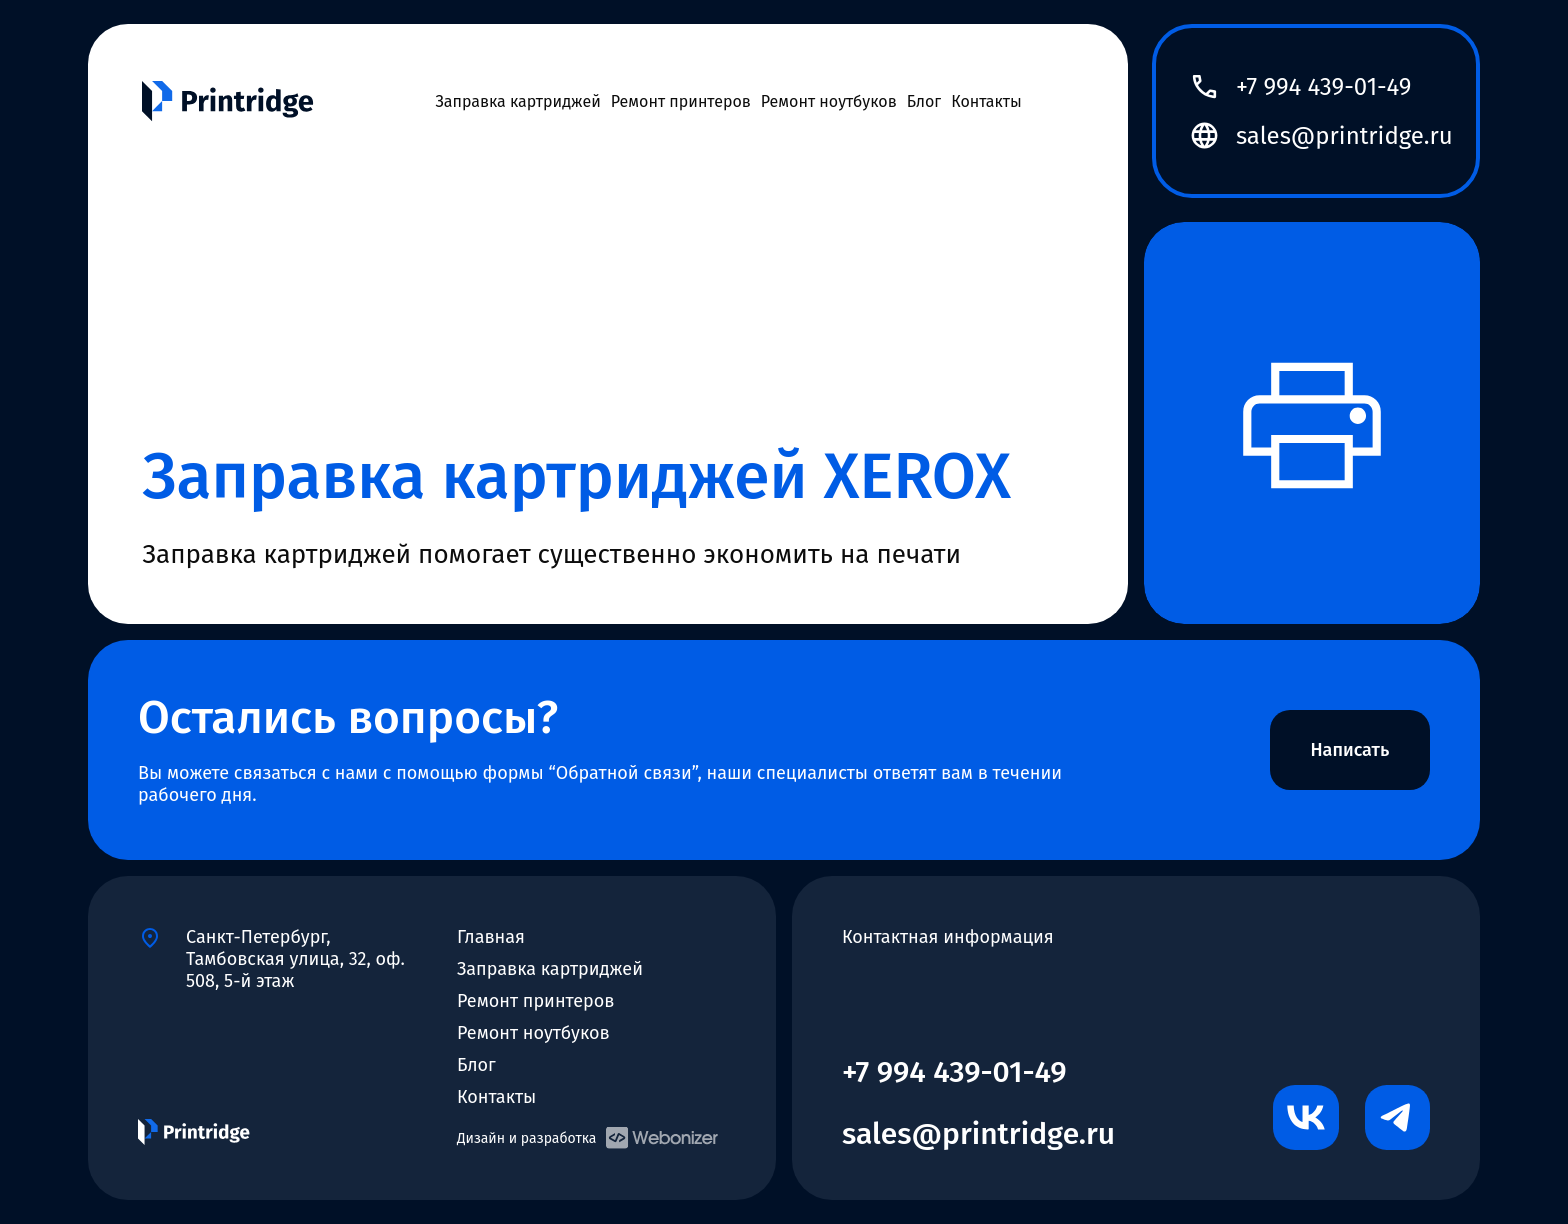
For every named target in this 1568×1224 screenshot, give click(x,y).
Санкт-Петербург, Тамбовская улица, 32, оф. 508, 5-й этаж (295, 950)
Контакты (986, 101)
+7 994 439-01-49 (1323, 87)
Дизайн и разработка (587, 1138)
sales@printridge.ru (1344, 136)
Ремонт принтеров (681, 101)
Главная (491, 937)
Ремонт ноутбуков (829, 101)
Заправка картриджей (517, 101)
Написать (1349, 750)
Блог (924, 101)
